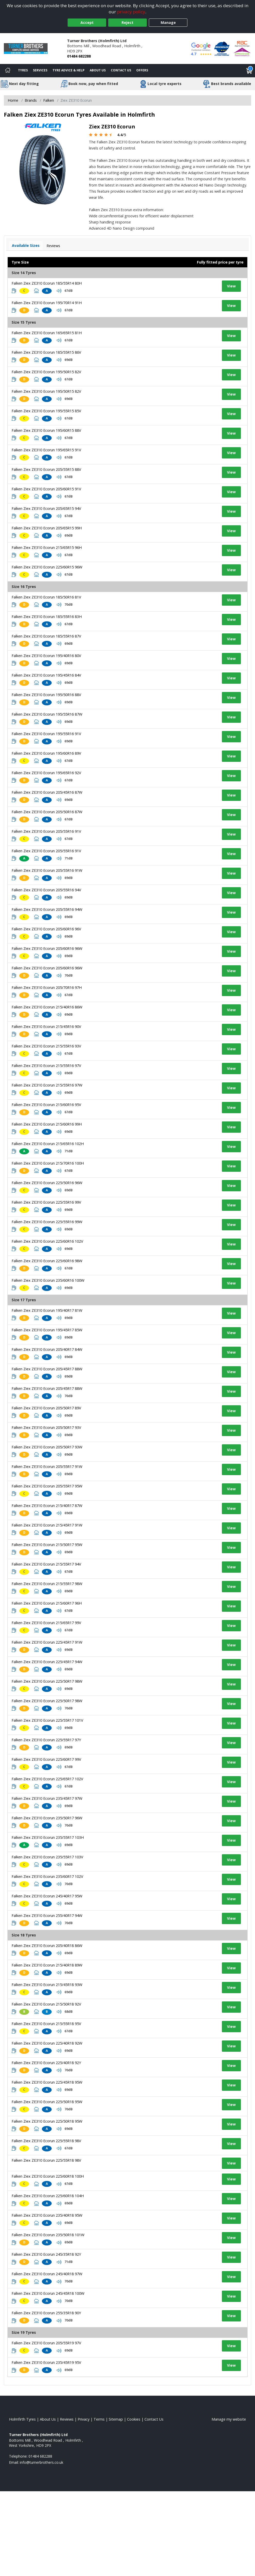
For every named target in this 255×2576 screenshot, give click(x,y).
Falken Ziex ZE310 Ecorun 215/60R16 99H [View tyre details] (47, 1124)
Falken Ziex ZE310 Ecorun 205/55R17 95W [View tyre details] (47, 1486)
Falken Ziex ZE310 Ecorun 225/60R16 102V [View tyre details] (47, 1241)
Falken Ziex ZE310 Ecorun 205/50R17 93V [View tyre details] (46, 1427)
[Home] (7, 70)
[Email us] (41, 2462)
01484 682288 (79, 56)
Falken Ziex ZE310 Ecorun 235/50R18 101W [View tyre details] (48, 2234)
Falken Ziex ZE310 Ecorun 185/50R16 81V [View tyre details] (46, 597)
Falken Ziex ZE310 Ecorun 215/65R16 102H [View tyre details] (48, 1143)
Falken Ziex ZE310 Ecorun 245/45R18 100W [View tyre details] (48, 2293)
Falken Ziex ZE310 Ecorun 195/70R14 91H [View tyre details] (47, 302)
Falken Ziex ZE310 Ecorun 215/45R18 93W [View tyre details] (47, 1984)
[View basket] (249, 70)
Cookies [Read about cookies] (133, 2419)
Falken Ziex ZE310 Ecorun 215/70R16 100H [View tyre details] (48, 1163)
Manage (168, 22)
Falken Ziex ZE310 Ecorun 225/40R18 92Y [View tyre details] (46, 2062)
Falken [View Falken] (48, 100)
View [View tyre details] (231, 286)
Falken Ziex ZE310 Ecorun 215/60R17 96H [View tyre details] (47, 1603)
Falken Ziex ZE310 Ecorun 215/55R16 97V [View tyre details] (46, 1065)
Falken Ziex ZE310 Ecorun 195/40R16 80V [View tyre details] (46, 655)
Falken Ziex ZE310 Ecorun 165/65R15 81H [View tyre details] (47, 332)
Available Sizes (26, 245)
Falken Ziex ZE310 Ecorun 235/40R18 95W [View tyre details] (47, 2215)
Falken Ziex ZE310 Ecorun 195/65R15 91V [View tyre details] (46, 449)
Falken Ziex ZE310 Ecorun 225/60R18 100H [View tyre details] (48, 2176)
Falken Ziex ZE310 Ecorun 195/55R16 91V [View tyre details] (46, 733)
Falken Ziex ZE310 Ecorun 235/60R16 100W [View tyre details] (48, 1280)
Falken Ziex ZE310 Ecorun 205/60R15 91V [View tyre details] (46, 488)
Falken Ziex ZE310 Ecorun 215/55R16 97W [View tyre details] (47, 1085)
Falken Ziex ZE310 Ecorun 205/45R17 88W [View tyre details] (47, 1368)
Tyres (23, 70)
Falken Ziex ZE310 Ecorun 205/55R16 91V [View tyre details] (46, 831)
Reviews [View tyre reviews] (53, 245)
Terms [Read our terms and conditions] (99, 2419)
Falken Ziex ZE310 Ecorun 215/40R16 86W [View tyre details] (47, 1007)
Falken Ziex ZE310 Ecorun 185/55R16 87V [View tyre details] (46, 636)
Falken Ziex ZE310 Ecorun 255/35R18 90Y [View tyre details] (46, 2312)
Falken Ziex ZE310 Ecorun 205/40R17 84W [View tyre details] (47, 1349)
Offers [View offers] (142, 70)
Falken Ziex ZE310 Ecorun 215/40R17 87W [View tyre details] (47, 1505)
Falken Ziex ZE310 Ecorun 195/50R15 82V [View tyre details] (46, 371)
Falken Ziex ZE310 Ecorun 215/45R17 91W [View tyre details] (47, 1525)
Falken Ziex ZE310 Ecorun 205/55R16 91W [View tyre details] (47, 870)
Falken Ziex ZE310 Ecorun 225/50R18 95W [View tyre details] (47, 2101)
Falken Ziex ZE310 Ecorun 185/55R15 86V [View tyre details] (46, 352)
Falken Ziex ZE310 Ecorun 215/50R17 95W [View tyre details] (47, 1544)
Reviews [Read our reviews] (67, 2419)
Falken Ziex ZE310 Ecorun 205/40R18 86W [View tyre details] (47, 1945)
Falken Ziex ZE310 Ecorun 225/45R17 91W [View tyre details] (47, 1642)
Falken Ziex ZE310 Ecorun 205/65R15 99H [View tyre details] (47, 528)
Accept (87, 22)
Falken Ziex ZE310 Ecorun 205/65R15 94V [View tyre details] (46, 508)
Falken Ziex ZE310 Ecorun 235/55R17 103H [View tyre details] (48, 1837)
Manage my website (229, 2419)
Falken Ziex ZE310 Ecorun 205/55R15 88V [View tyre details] (46, 469)
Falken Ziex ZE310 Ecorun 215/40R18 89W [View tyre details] (47, 1965)
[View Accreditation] (222, 48)
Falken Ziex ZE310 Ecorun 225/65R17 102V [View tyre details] (47, 1778)
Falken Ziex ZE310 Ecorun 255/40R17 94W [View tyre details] (47, 1915)
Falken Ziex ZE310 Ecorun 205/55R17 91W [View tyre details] (47, 1466)
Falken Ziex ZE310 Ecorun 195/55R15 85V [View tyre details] (46, 410)
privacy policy (131, 12)
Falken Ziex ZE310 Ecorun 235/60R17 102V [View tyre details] (47, 1876)
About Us (98, 70)
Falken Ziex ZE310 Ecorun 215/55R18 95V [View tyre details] (46, 2023)
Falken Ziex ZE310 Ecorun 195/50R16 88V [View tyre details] (46, 694)
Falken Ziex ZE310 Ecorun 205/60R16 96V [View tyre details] (46, 928)
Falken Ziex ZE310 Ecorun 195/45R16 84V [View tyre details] (46, 675)
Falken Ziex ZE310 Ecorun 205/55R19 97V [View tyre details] (46, 2342)
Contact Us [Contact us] (121, 70)
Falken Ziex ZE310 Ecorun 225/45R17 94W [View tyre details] (47, 1661)
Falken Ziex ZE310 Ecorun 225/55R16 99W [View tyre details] (47, 1221)
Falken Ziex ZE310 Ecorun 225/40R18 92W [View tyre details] (47, 2043)
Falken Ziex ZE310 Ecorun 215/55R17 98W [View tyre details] (47, 1583)
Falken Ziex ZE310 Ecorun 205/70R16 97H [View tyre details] (47, 987)
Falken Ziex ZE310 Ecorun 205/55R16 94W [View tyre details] (47, 909)
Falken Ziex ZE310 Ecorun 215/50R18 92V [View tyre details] (46, 2004)
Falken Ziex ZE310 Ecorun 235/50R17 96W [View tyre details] (47, 1817)
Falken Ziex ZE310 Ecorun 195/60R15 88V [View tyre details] (46, 430)
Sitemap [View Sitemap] (116, 2419)
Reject (127, 22)
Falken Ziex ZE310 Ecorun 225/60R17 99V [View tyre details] (46, 1759)
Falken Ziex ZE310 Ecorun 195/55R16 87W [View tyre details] (47, 714)
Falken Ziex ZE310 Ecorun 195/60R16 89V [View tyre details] (46, 753)
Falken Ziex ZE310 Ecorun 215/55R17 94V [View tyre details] (46, 1564)
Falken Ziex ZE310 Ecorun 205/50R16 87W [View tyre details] (47, 811)
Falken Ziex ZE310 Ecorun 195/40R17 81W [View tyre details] (47, 1310)
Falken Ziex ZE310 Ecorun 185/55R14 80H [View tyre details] (47, 283)
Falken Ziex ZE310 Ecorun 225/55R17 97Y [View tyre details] (46, 1739)
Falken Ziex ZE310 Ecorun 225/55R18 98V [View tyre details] (46, 2140)
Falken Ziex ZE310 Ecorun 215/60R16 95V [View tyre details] (46, 1104)
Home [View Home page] (13, 100)
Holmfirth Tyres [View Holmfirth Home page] (22, 2419)
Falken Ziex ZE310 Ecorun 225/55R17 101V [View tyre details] (47, 1720)
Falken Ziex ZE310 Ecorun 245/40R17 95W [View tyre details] (47, 1896)
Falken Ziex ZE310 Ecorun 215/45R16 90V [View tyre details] (46, 1026)
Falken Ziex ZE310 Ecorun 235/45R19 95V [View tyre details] (46, 2362)
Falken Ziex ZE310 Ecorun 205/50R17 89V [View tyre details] (46, 1408)
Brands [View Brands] (31, 100)
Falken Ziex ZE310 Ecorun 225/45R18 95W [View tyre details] (47, 2082)
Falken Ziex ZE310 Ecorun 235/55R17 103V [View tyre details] (47, 1856)
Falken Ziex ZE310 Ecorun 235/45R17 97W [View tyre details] (47, 1798)
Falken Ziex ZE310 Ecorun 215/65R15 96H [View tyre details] (47, 547)
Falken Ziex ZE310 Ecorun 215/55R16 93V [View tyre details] (46, 1046)
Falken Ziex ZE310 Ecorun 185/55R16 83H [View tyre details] (47, 616)
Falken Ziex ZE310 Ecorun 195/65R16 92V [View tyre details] (46, 772)
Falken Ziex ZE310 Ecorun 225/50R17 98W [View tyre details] (47, 1681)
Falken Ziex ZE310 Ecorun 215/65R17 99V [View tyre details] (46, 1622)
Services (40, 70)
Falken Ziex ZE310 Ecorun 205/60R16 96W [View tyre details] (47, 948)
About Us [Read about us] (48, 2419)
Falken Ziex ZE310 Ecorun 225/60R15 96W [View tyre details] (47, 567)
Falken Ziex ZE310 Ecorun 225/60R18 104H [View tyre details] (48, 2195)
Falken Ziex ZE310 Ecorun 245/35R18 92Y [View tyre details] (46, 2254)
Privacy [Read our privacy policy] (83, 2419)
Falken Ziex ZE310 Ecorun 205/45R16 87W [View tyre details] (47, 792)
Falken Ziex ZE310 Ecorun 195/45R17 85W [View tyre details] (47, 1329)
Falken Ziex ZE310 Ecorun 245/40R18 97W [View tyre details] (47, 2273)
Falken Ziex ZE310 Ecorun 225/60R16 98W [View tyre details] (47, 1260)
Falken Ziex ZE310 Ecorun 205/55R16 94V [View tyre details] (46, 889)
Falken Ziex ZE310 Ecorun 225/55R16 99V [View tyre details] (46, 1202)
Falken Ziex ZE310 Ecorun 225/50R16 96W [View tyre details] (47, 1182)
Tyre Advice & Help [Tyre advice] (68, 70)
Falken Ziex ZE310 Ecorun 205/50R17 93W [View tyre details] (47, 1447)
